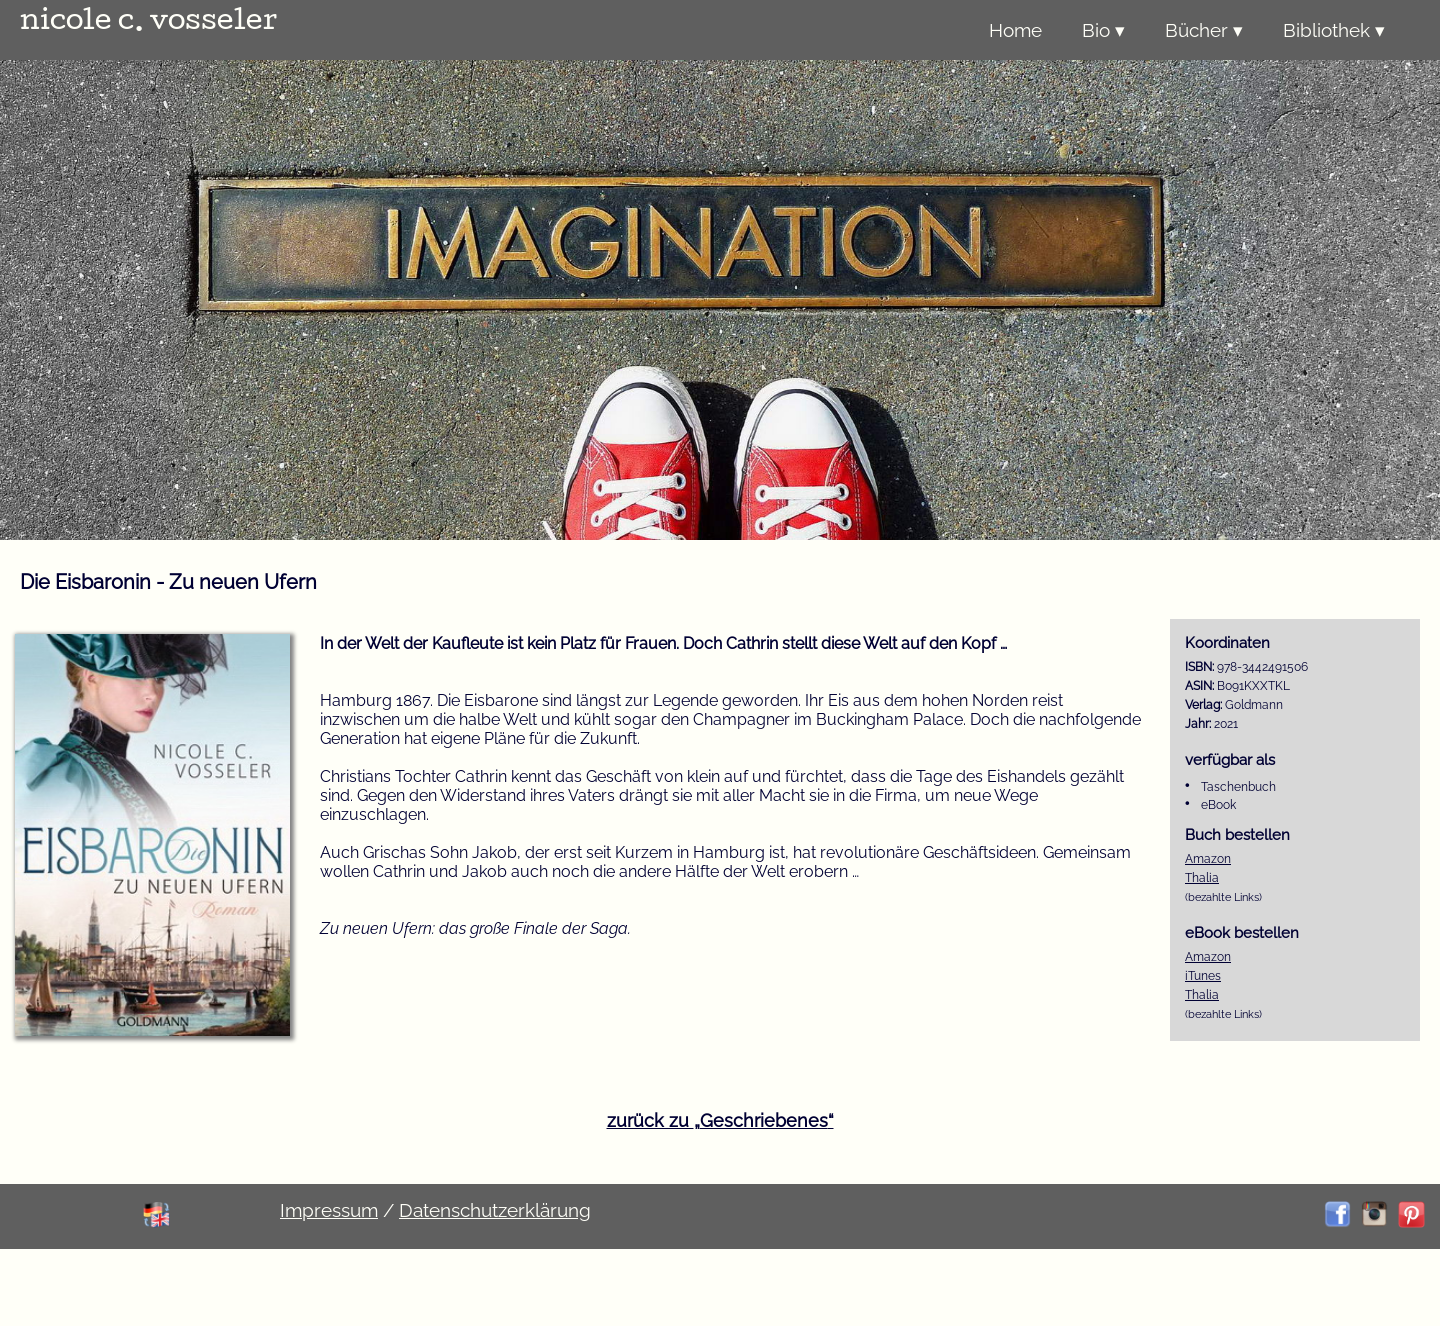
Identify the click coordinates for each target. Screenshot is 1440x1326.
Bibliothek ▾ (1334, 30)
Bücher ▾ (1204, 30)
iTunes (1203, 976)
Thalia (1202, 878)
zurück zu (720, 1120)
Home (1015, 30)
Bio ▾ (1103, 30)
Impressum (329, 1210)
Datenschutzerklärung (495, 1210)
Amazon (1208, 859)
